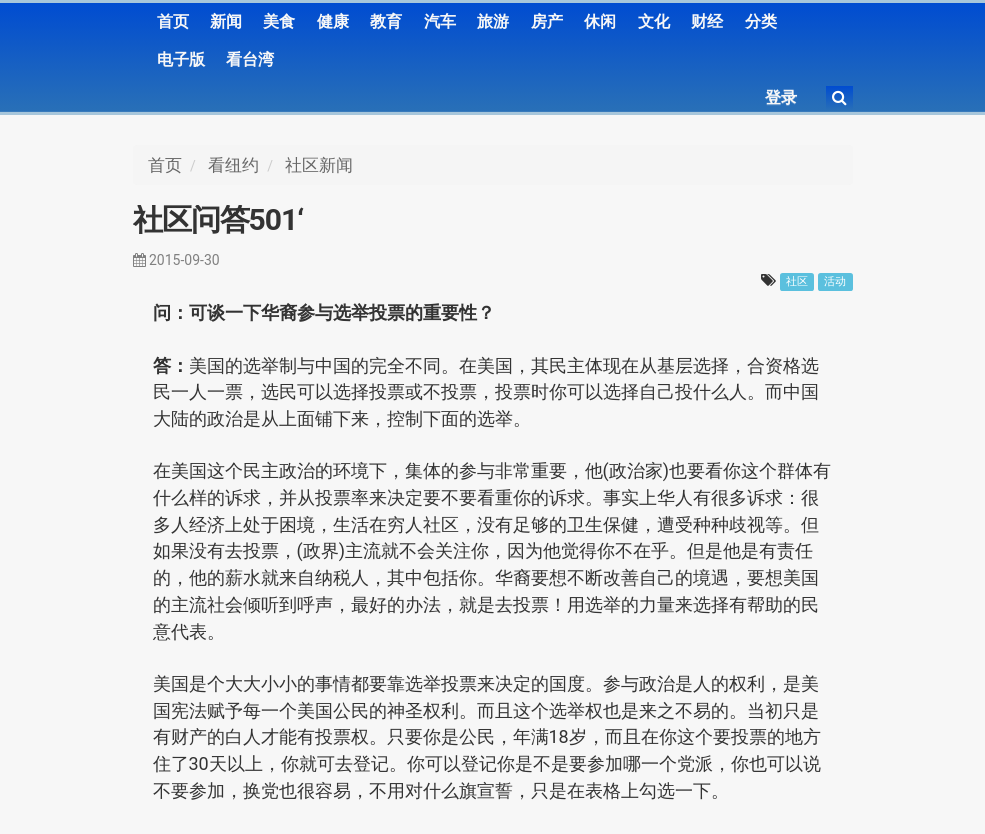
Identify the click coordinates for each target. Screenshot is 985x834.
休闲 (600, 21)
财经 (707, 21)
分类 (761, 21)
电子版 (181, 59)
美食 (279, 21)
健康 (333, 21)
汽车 (440, 21)
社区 (797, 281)
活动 (835, 281)
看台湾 (250, 59)
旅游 (493, 21)
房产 (547, 21)
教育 (386, 21)
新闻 (226, 21)
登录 (781, 97)
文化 (654, 21)
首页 (173, 21)
